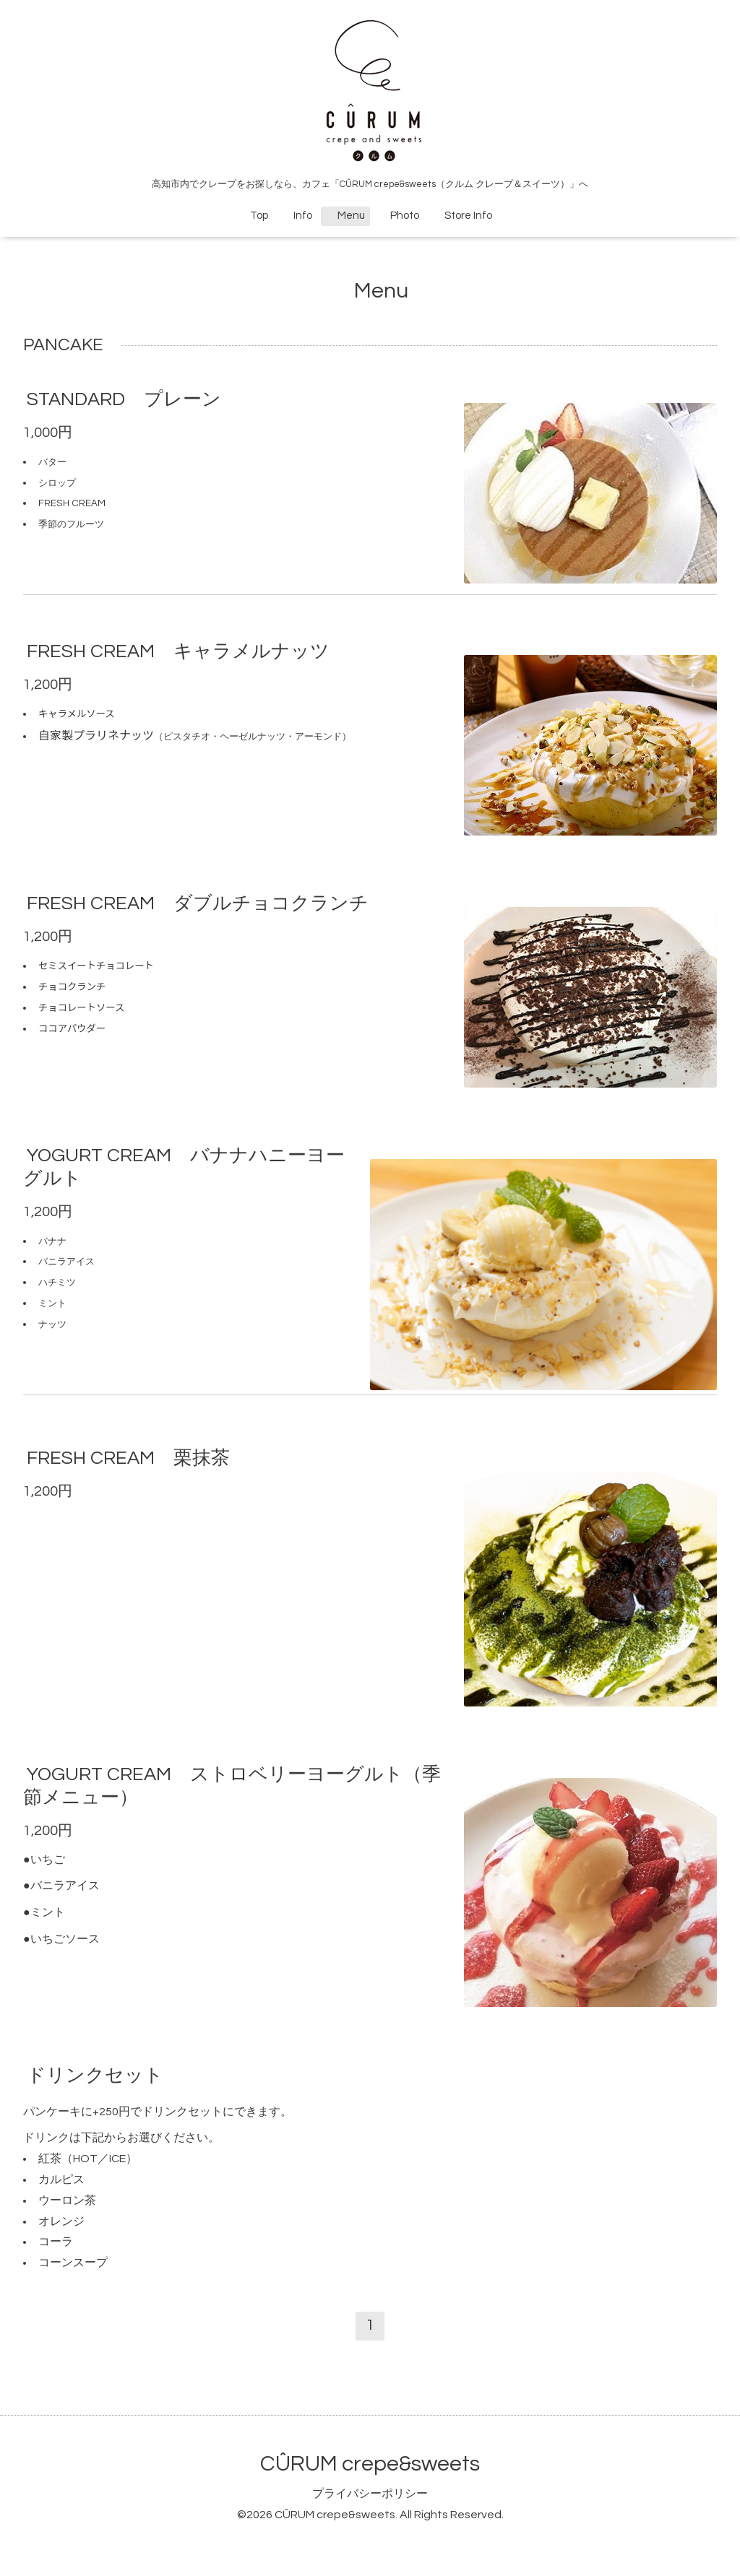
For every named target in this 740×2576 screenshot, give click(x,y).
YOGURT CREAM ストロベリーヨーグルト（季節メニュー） (232, 1785)
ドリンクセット (95, 2074)
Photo (399, 215)
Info (297, 215)
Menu (346, 215)
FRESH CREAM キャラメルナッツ (178, 651)
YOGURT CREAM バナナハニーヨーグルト (184, 1166)
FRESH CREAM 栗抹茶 (128, 1458)
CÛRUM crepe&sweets (370, 2464)
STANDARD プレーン (124, 399)
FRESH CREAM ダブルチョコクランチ (198, 903)
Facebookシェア (420, 567)
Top (259, 215)
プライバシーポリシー (370, 2493)
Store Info (463, 215)
